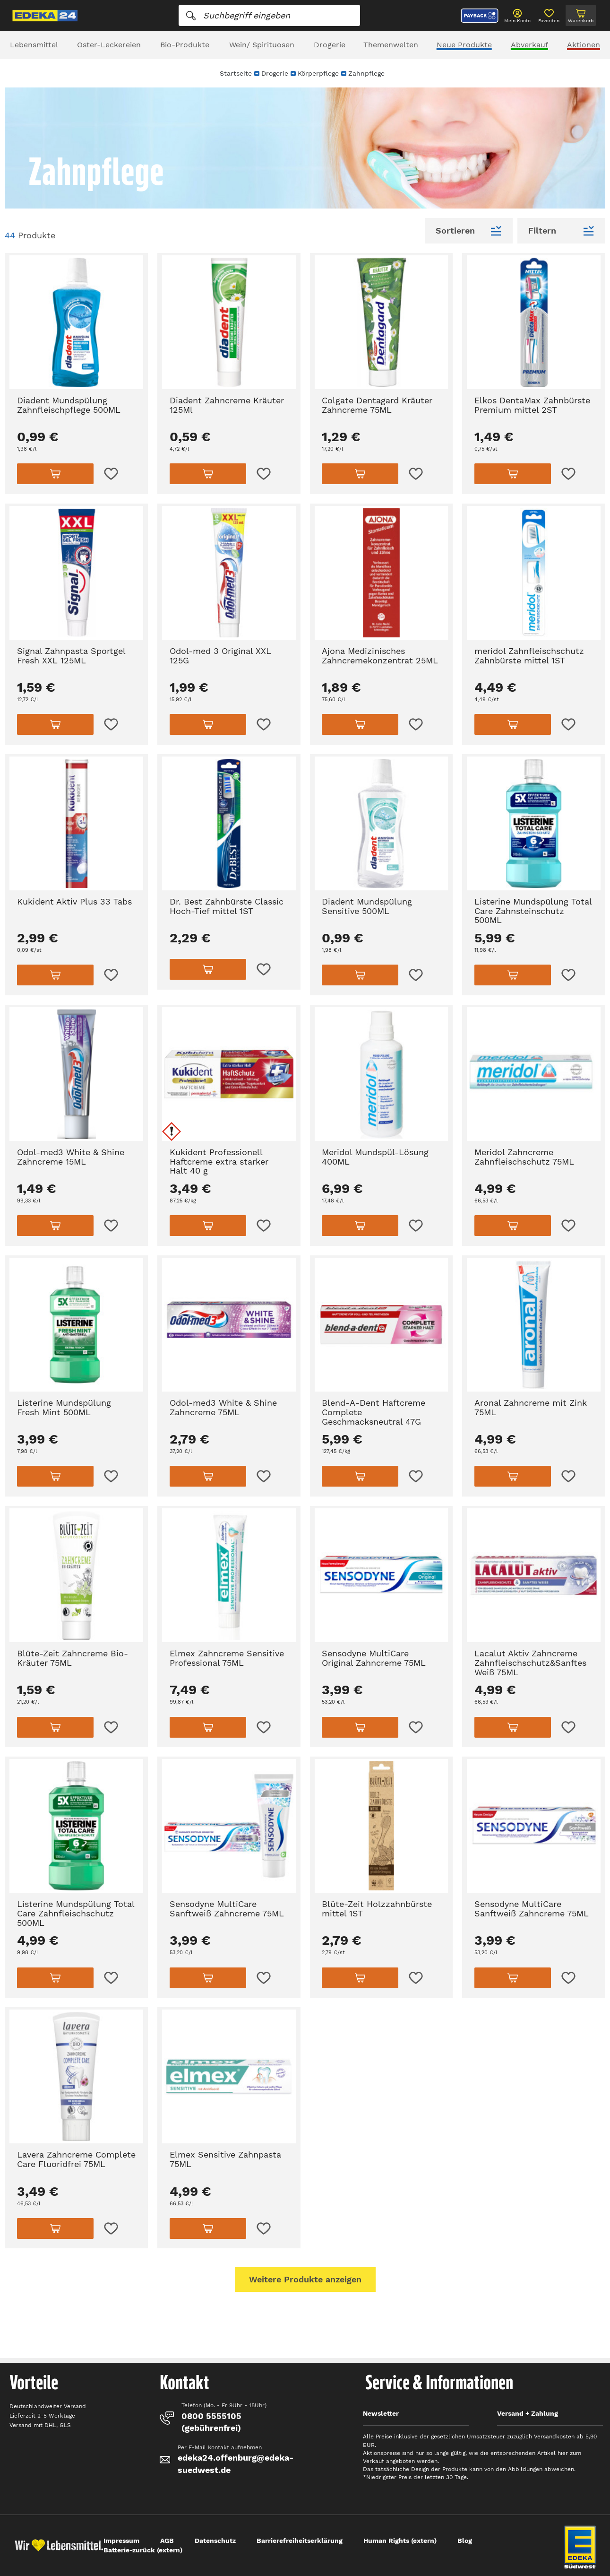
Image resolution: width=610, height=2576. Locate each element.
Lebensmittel (34, 44)
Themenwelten (390, 44)
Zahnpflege (366, 73)
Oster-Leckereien (109, 44)
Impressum (121, 2540)
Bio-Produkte (184, 44)
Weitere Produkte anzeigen (305, 2279)
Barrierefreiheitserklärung (300, 2540)
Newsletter (381, 2413)
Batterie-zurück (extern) (142, 2550)
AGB (167, 2540)
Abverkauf (529, 44)
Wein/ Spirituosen (261, 44)
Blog (464, 2540)
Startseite (236, 73)
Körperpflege (318, 73)
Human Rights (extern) (400, 2540)
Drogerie (329, 44)
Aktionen (583, 44)
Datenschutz (215, 2540)
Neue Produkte (464, 44)
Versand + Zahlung (527, 2413)
